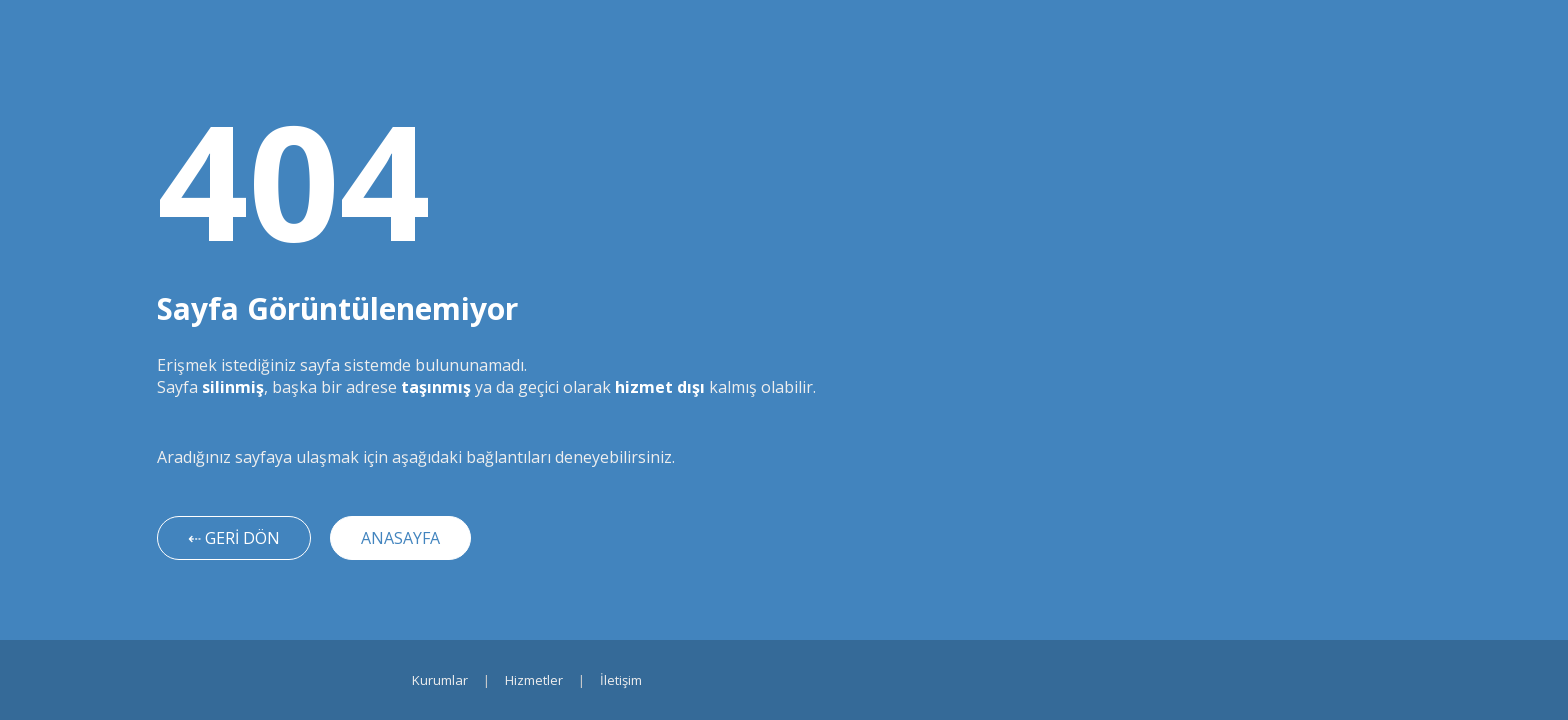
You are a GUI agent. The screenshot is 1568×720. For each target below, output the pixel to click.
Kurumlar (440, 680)
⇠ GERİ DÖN (234, 538)
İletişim (621, 680)
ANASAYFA (400, 538)
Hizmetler (534, 680)
